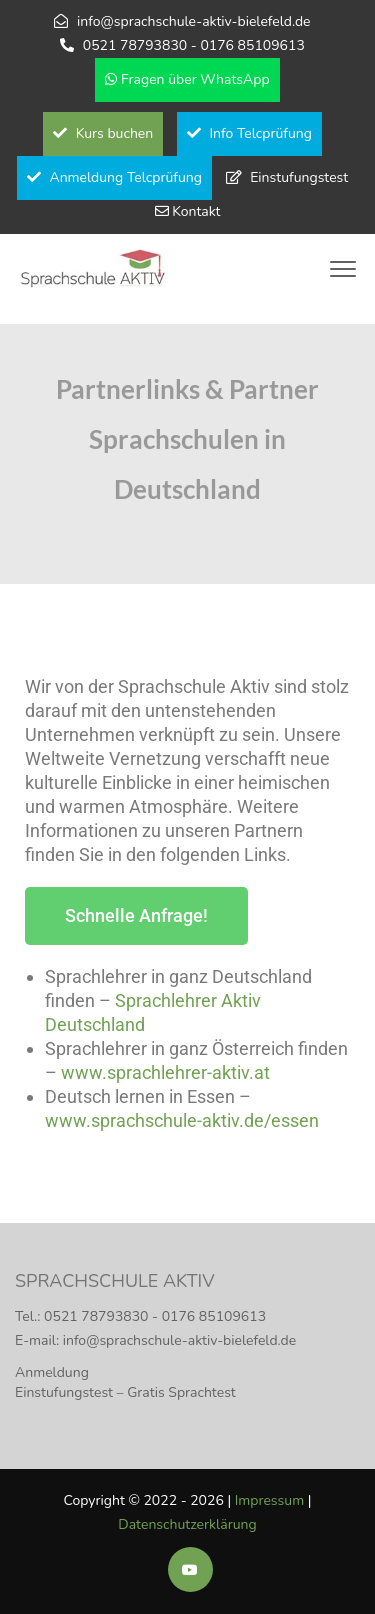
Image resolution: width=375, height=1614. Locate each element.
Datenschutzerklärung (187, 1524)
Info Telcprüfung (249, 133)
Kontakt (196, 211)
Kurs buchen (103, 133)
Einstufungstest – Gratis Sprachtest (125, 1392)
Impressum (269, 1500)
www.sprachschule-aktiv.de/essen (182, 1120)
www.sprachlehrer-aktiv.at (165, 1072)
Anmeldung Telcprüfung (114, 177)
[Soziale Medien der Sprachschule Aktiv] (190, 1570)
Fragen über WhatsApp (187, 79)
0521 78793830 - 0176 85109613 (194, 45)
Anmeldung (52, 1372)
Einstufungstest (299, 177)
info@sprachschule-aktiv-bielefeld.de (193, 21)
